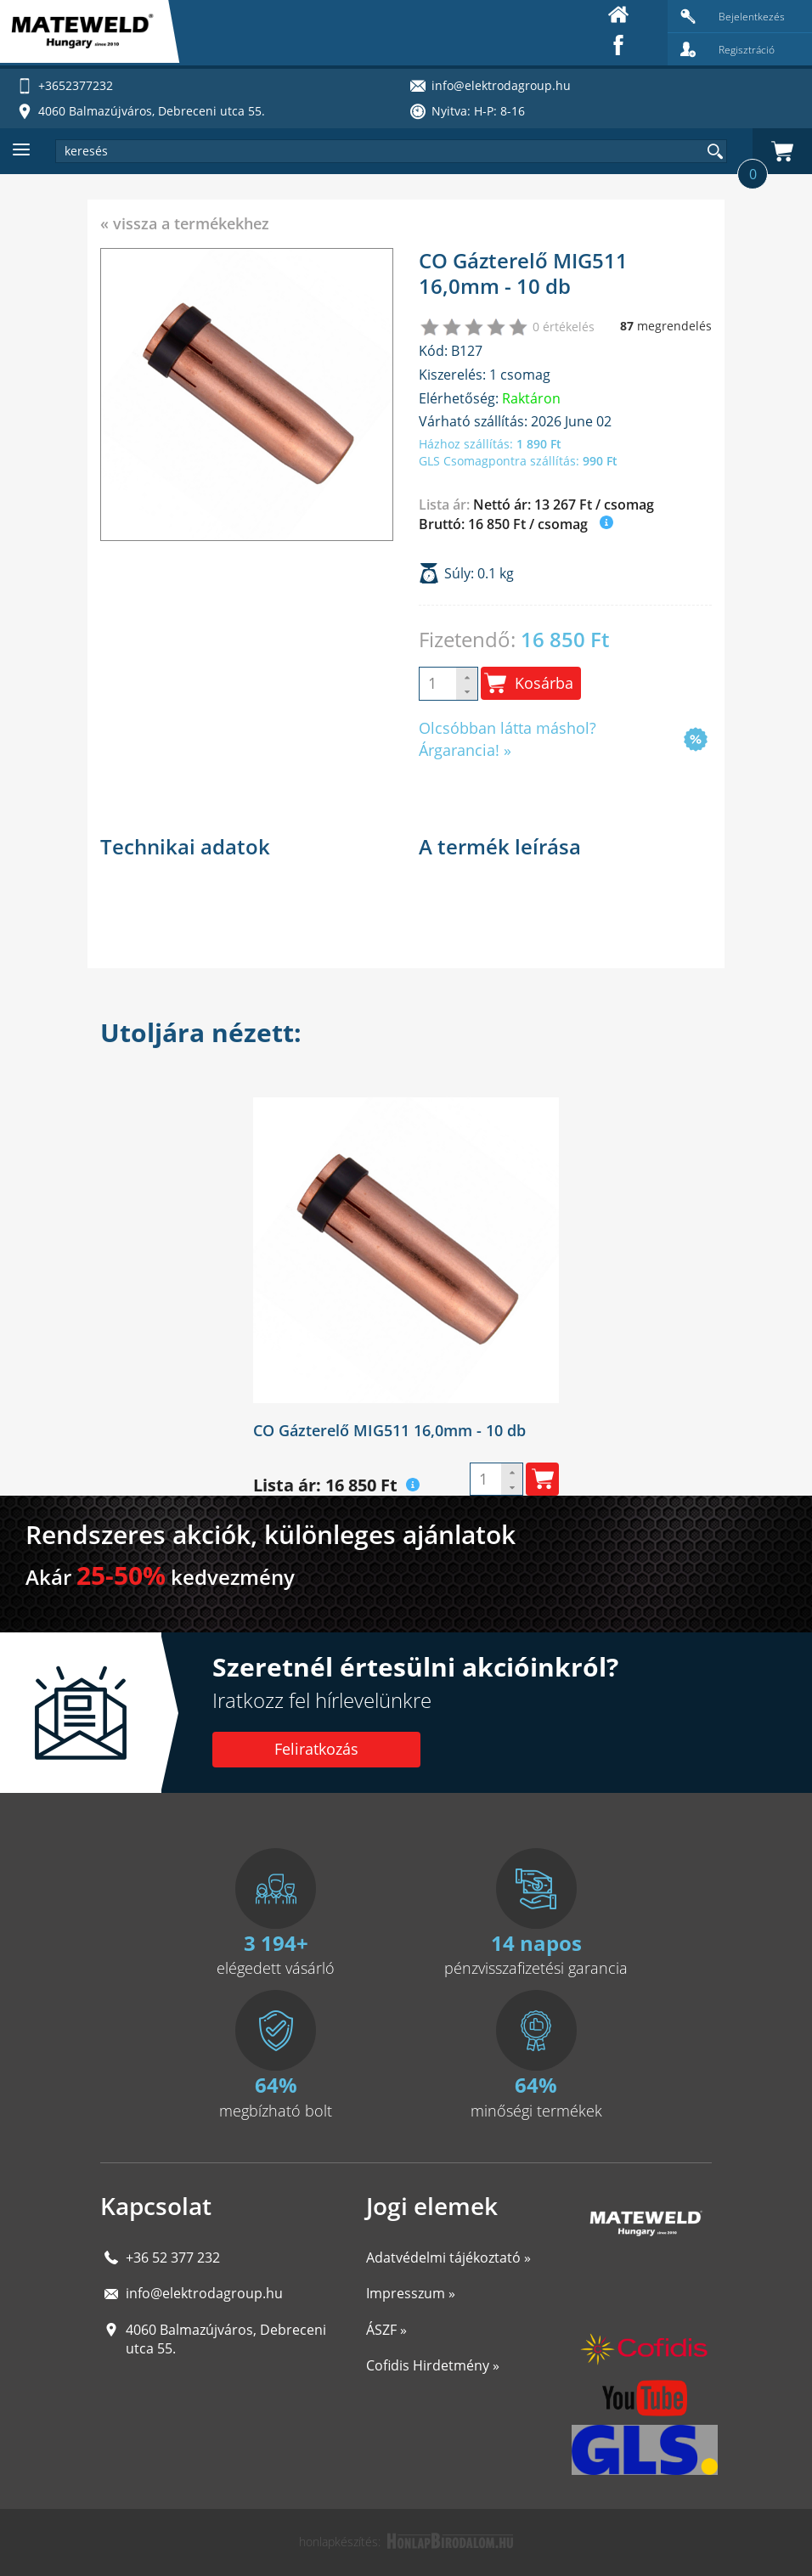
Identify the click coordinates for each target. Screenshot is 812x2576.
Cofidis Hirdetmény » (432, 2365)
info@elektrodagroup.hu (204, 2293)
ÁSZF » (386, 2329)
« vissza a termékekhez (184, 223)
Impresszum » (410, 2293)
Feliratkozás (316, 1749)
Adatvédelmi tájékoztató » (448, 2257)
